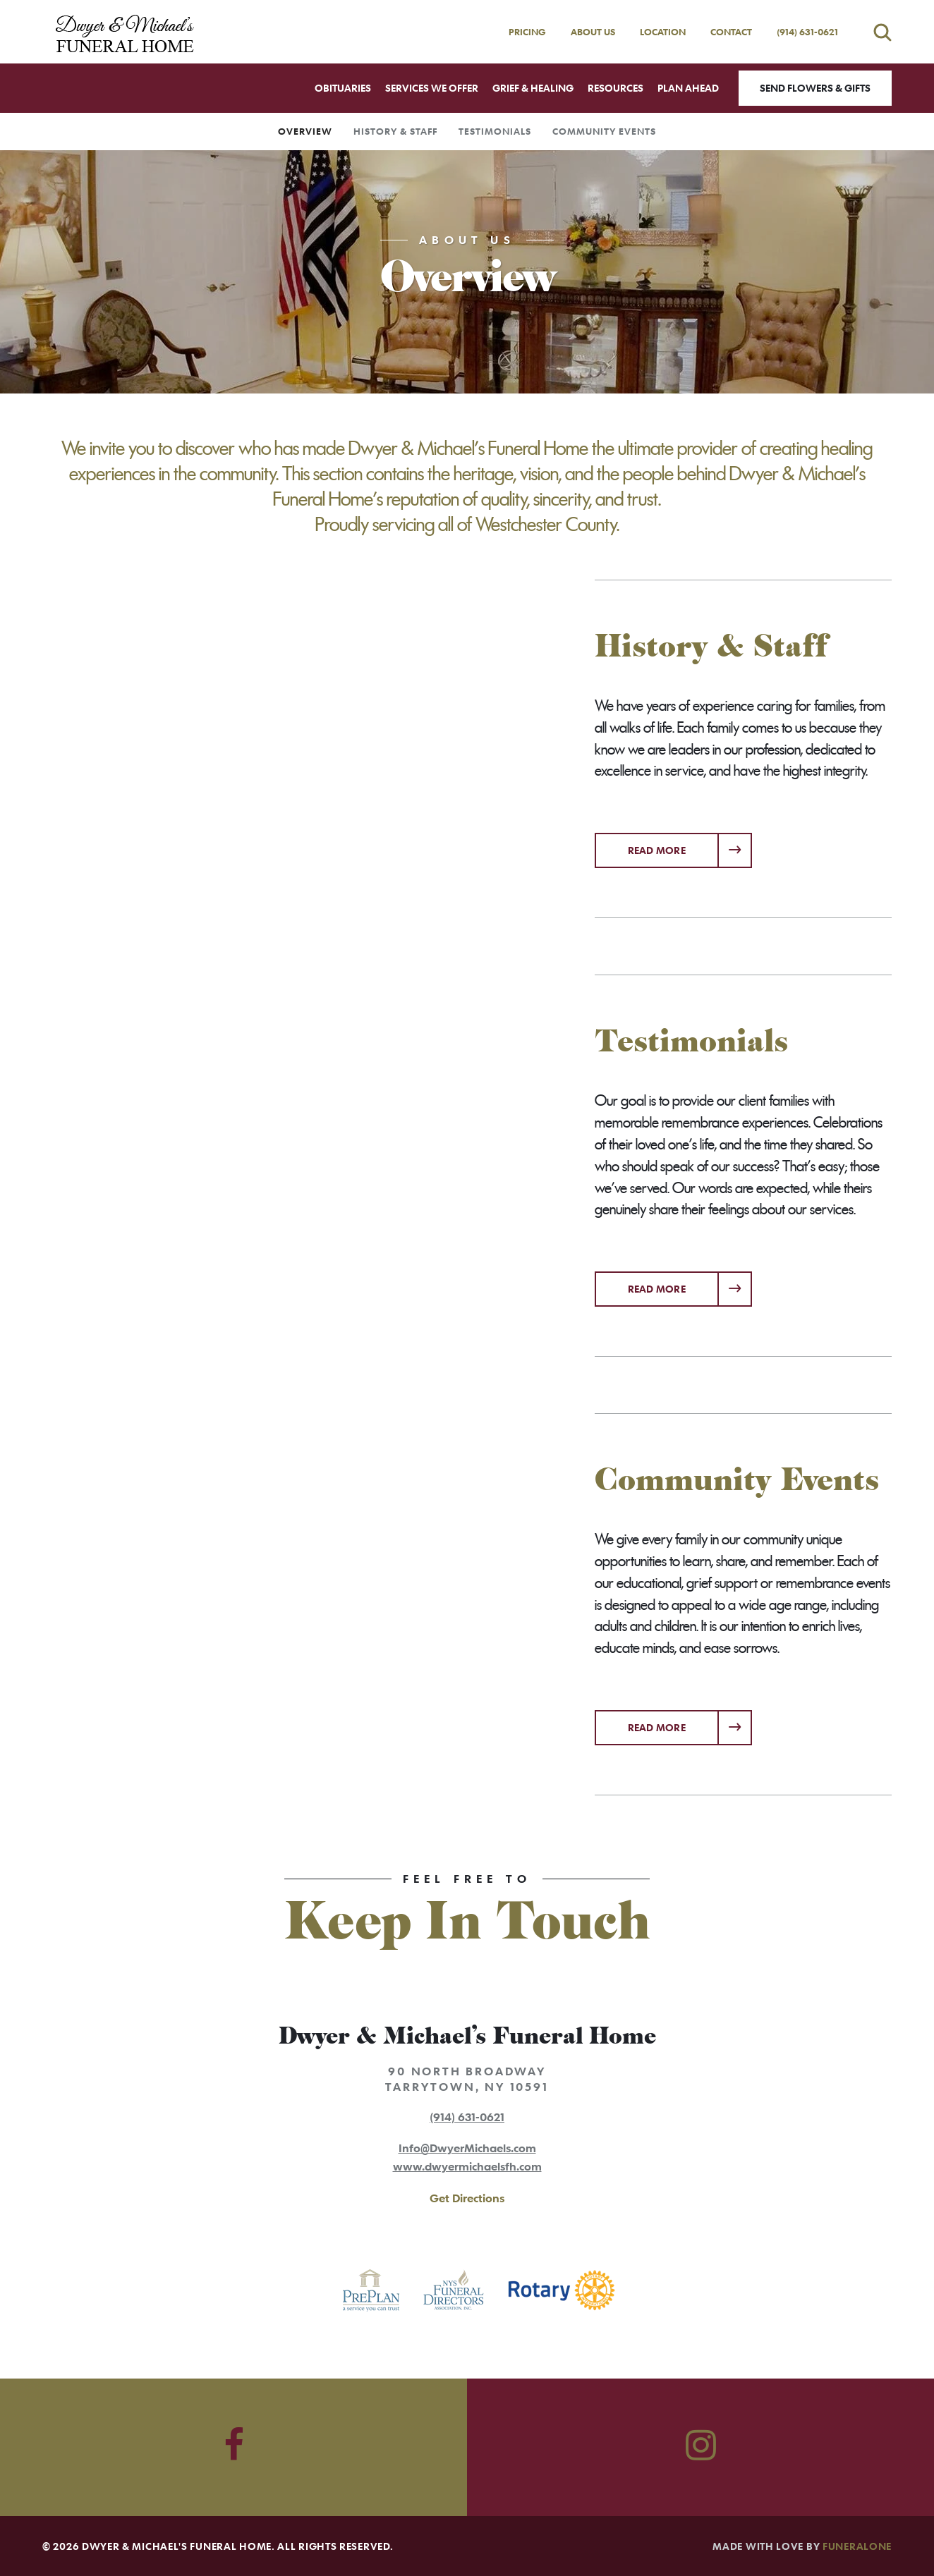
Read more (690, 845)
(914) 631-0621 (807, 31)
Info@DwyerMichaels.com (467, 2148)
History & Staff (395, 131)
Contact (731, 31)
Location (663, 31)
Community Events (604, 131)
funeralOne (857, 2546)
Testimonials (495, 131)
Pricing (527, 31)
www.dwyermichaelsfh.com (467, 2166)
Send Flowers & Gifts (815, 87)
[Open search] (882, 32)
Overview (305, 131)
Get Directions (467, 2198)
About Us (593, 31)
